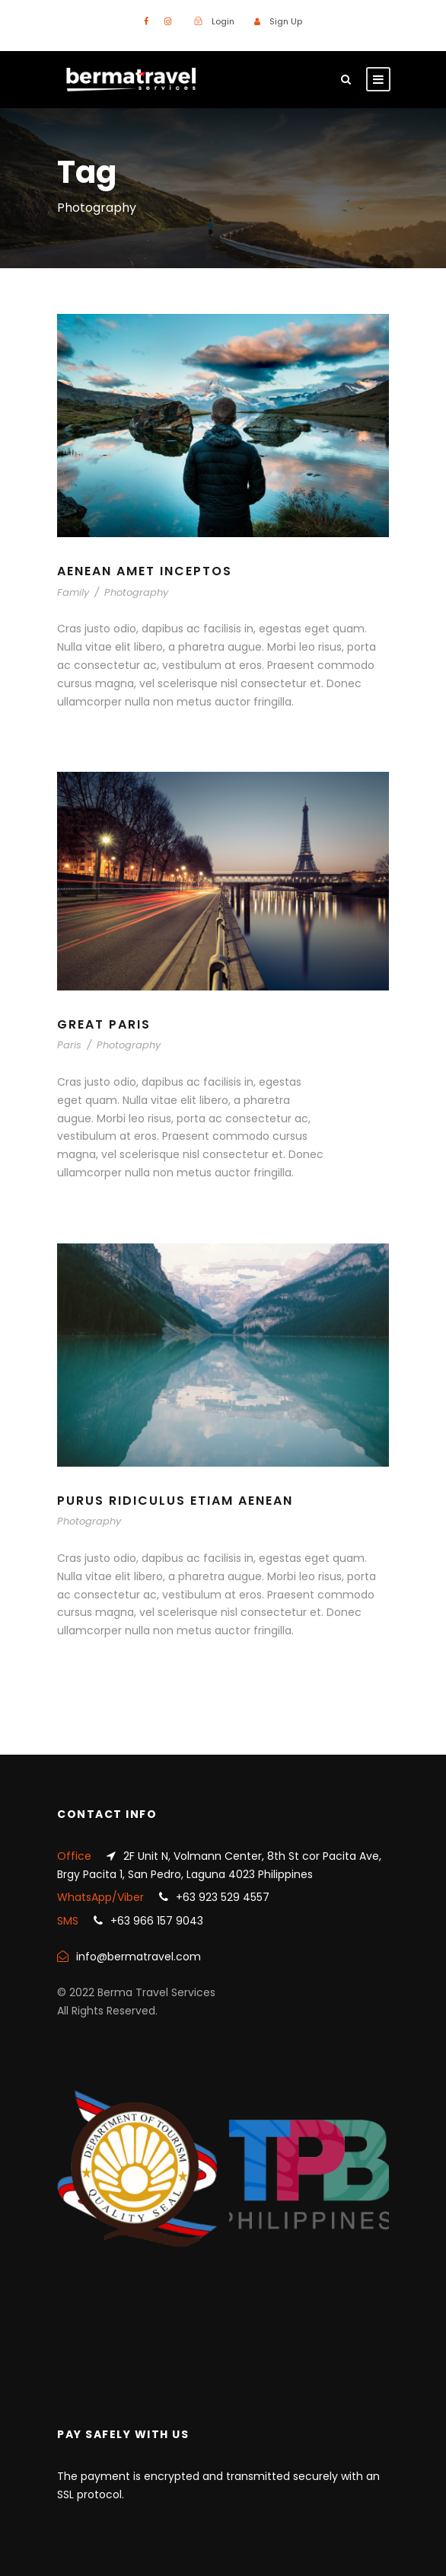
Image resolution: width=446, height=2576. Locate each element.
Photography (136, 592)
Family (73, 592)
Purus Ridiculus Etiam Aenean (175, 1500)
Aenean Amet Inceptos (144, 571)
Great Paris (104, 1024)
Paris (69, 1045)
